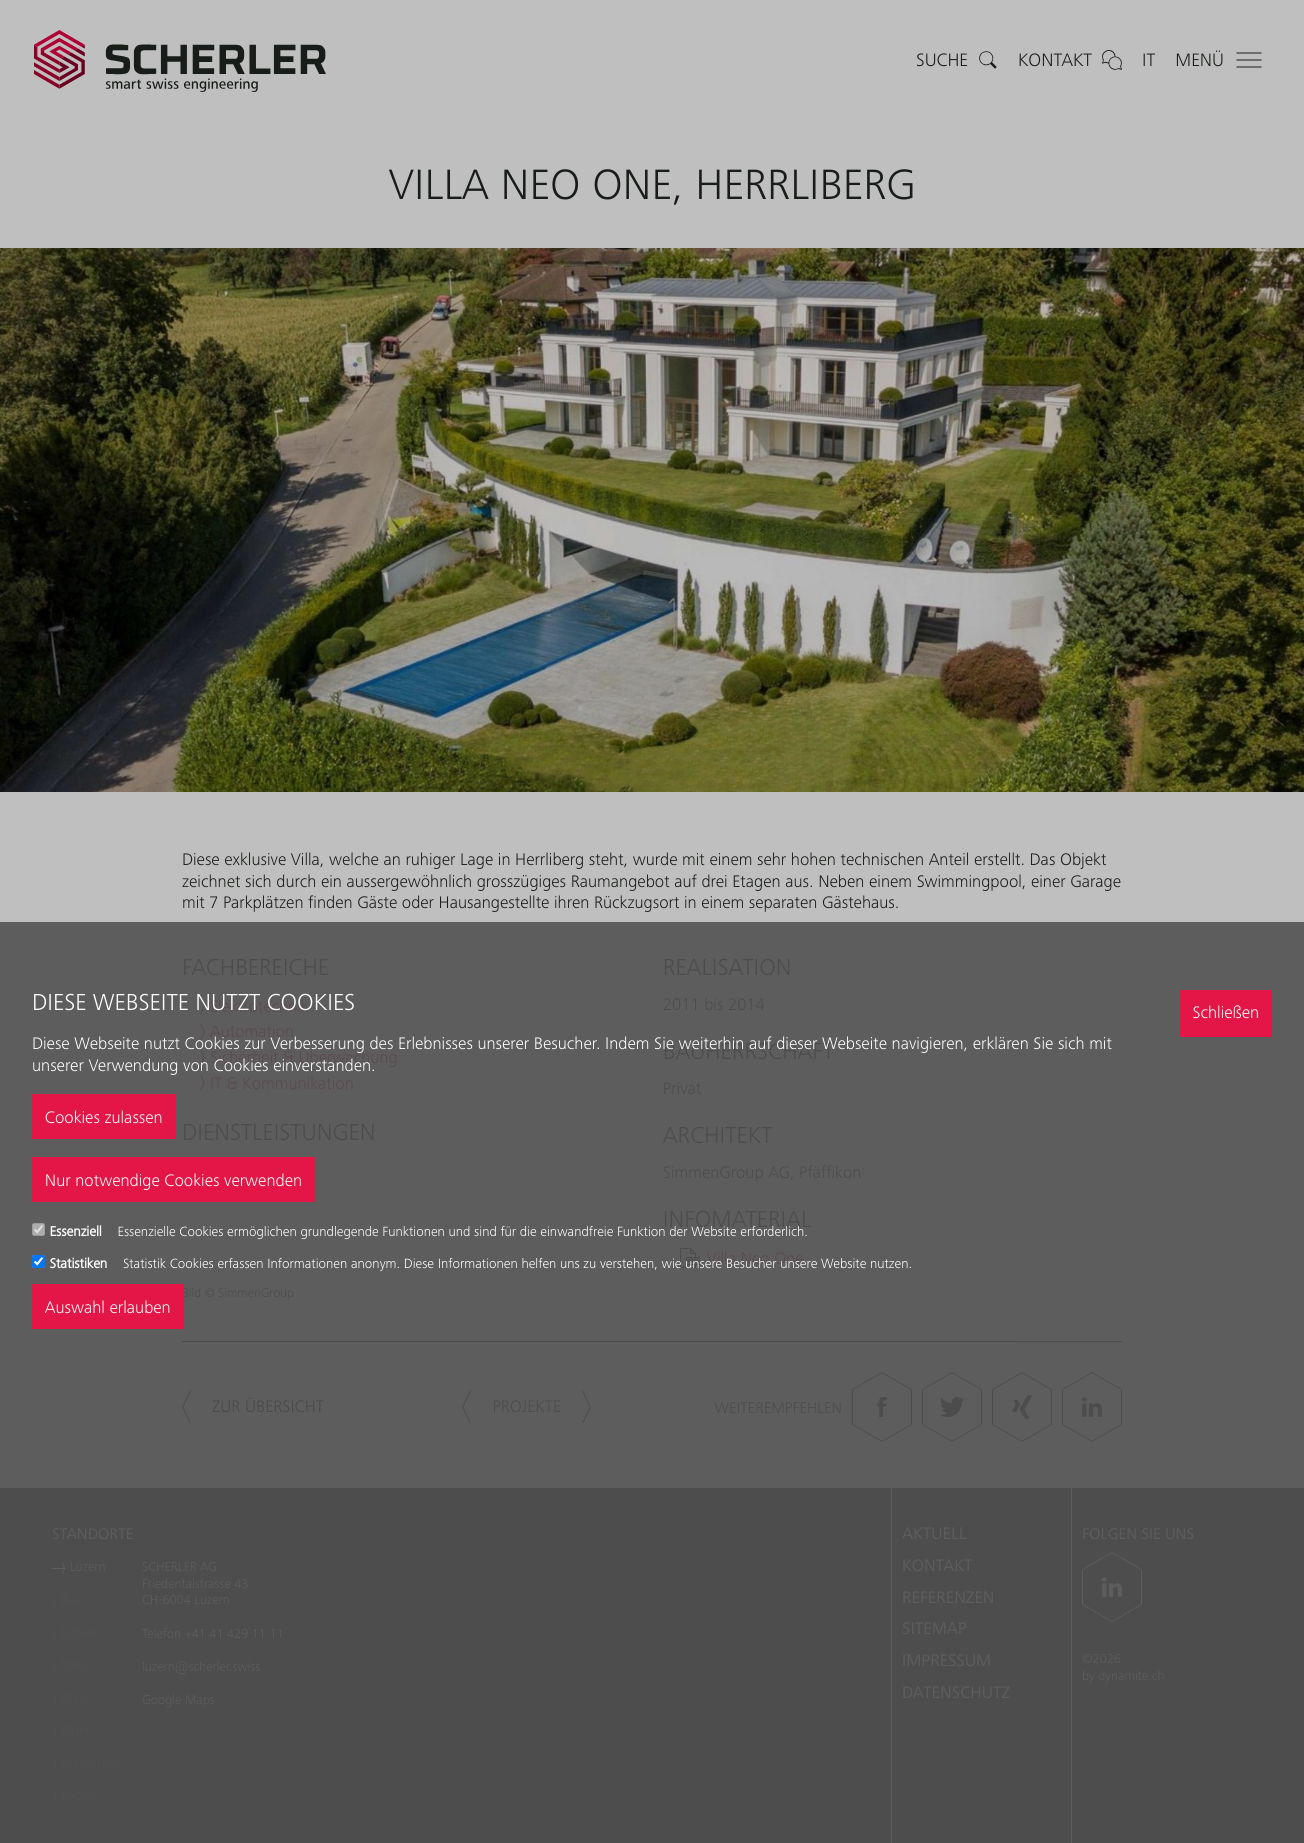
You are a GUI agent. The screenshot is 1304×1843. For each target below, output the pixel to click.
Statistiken (80, 1264)
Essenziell (78, 1232)
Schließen (1225, 1012)
